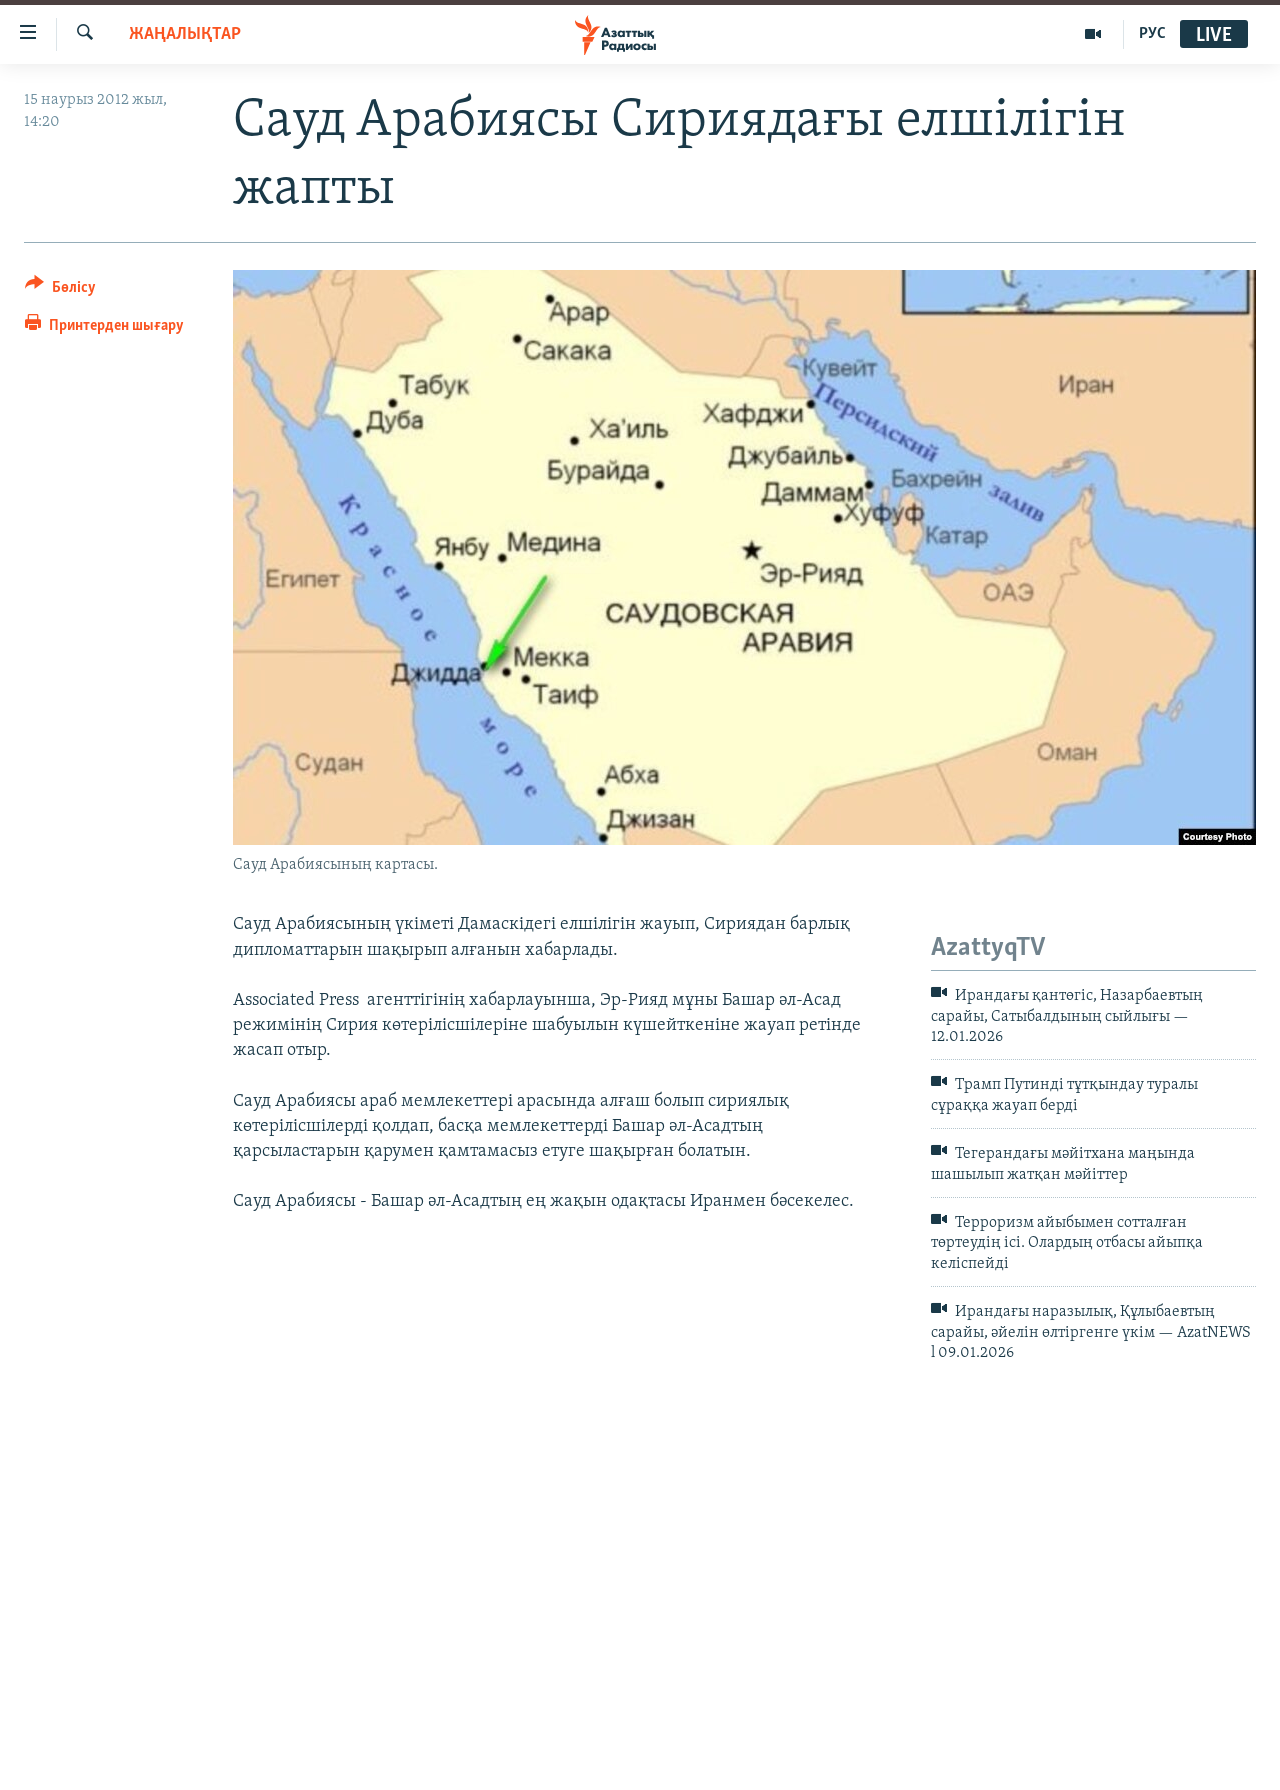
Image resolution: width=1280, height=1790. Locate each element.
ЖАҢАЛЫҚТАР (185, 34)
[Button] (60, 290)
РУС (1152, 34)
